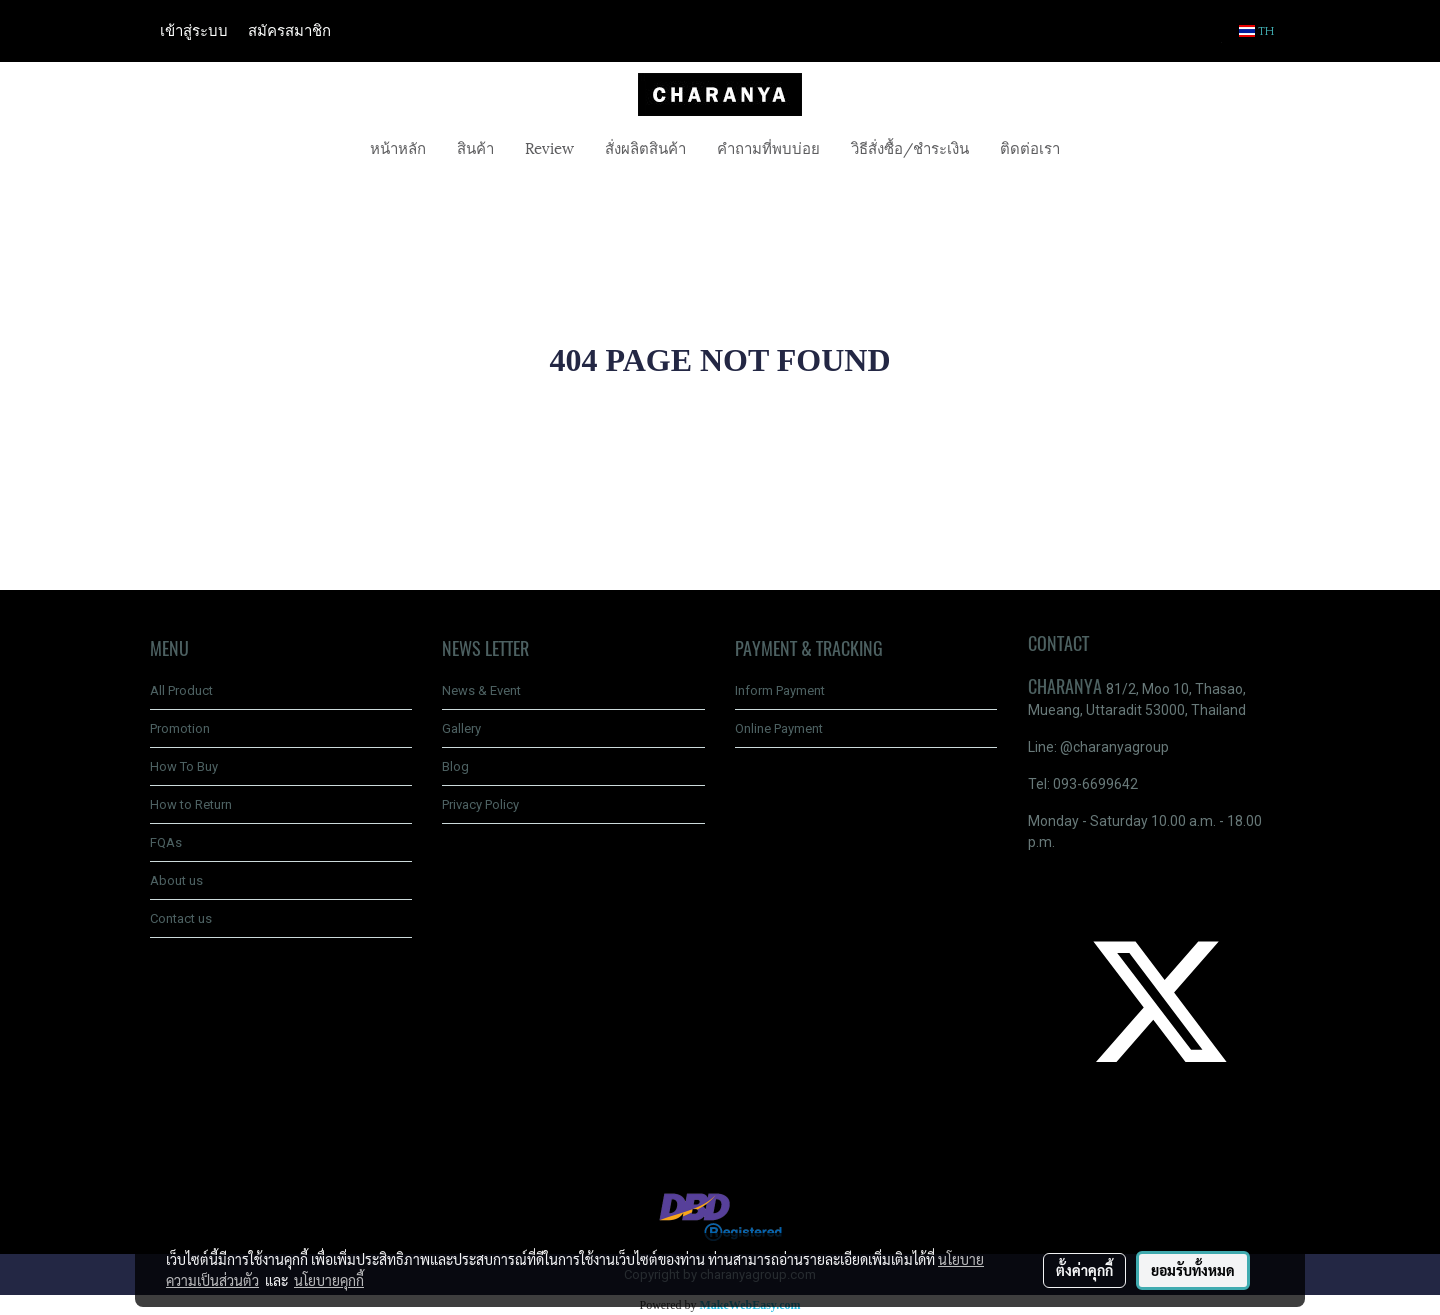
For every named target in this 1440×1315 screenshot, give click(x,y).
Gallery (461, 728)
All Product (181, 690)
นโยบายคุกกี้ (329, 1280)
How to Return (191, 804)
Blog (455, 766)
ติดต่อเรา (1030, 147)
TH (1257, 31)
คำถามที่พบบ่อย (768, 147)
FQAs (166, 842)
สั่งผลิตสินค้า (645, 147)
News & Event (481, 690)
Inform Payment (780, 690)
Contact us (181, 918)
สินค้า (475, 147)
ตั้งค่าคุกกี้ (1084, 1270)
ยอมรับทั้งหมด (1193, 1270)
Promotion (180, 728)
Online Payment (779, 728)
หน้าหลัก (398, 147)
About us (176, 880)
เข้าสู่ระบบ (194, 31)
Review (549, 147)
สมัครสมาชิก (289, 31)
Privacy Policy (480, 804)
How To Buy (184, 766)
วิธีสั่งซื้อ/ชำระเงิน (910, 147)
